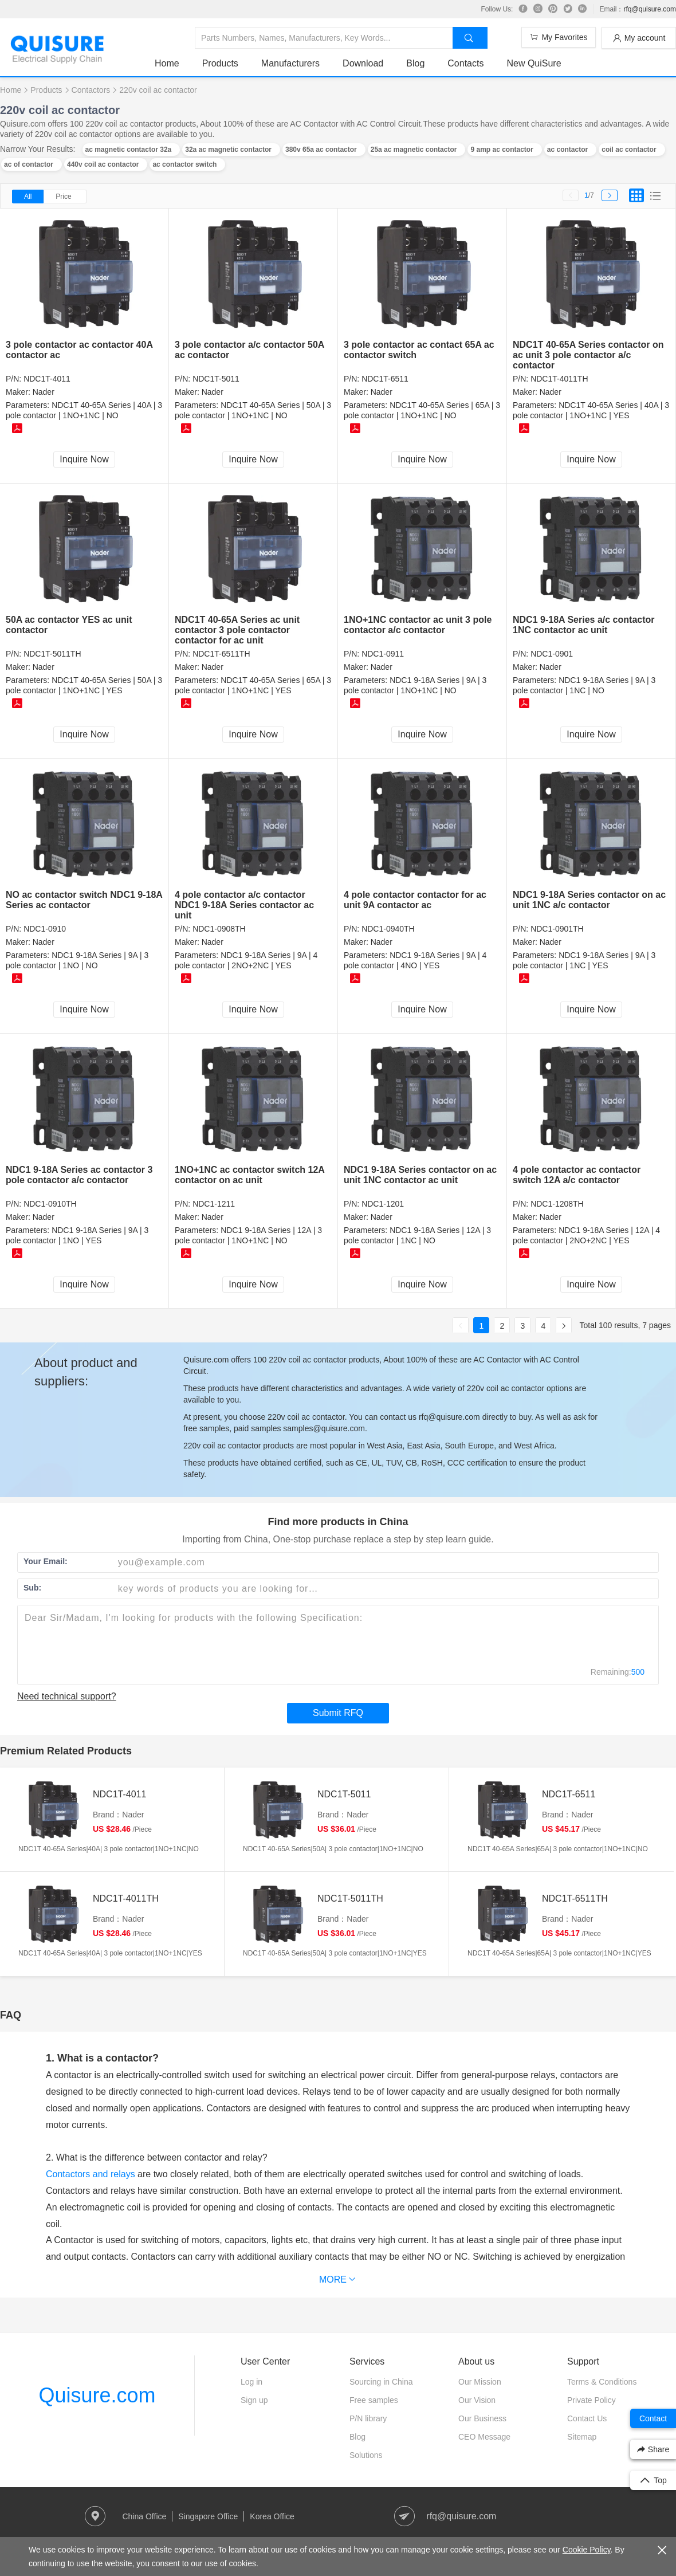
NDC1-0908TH (219, 928)
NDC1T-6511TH (221, 653)
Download (363, 63)
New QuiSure (533, 63)
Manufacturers (290, 63)
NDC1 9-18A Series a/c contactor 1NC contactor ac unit (584, 625)
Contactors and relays (90, 2174)
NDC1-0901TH (557, 928)
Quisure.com (96, 2395)
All (28, 197)
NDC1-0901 (551, 653)
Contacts (465, 63)
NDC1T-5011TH (52, 653)
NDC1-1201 (382, 1203)
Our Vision (477, 2400)
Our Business (482, 2418)
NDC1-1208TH (557, 1203)
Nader (43, 391)
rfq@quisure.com (649, 9)
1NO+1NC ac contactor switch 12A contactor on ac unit (249, 1175)
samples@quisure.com (324, 1428)
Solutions (366, 2455)
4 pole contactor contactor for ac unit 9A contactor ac (415, 900)
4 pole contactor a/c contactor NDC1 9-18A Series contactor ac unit (244, 905)
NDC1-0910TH (50, 1203)
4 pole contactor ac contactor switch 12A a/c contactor (576, 1175)
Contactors (91, 90)
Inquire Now (84, 459)
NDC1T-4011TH (559, 378)
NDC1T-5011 (215, 378)
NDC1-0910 (44, 928)
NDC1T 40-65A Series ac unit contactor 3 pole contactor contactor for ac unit (237, 630)
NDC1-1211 (213, 1203)
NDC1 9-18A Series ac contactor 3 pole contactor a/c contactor (79, 1175)
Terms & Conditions (601, 2381)
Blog (415, 63)
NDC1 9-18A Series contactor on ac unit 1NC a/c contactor (589, 900)
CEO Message (484, 2436)
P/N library (368, 2418)
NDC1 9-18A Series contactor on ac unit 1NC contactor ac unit (420, 1175)
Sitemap (581, 2436)
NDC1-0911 (382, 653)
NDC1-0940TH (388, 928)
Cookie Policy (587, 2549)
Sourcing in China (381, 2381)
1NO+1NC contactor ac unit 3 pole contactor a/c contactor (418, 625)
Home (167, 63)
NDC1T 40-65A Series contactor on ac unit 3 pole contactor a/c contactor (588, 355)
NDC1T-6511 (384, 378)
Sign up (254, 2400)
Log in (251, 2381)
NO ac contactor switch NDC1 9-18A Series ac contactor (84, 900)
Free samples (373, 2400)
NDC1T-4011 (46, 378)
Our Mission (479, 2381)
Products (220, 63)
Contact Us (587, 2418)
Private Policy (591, 2400)
